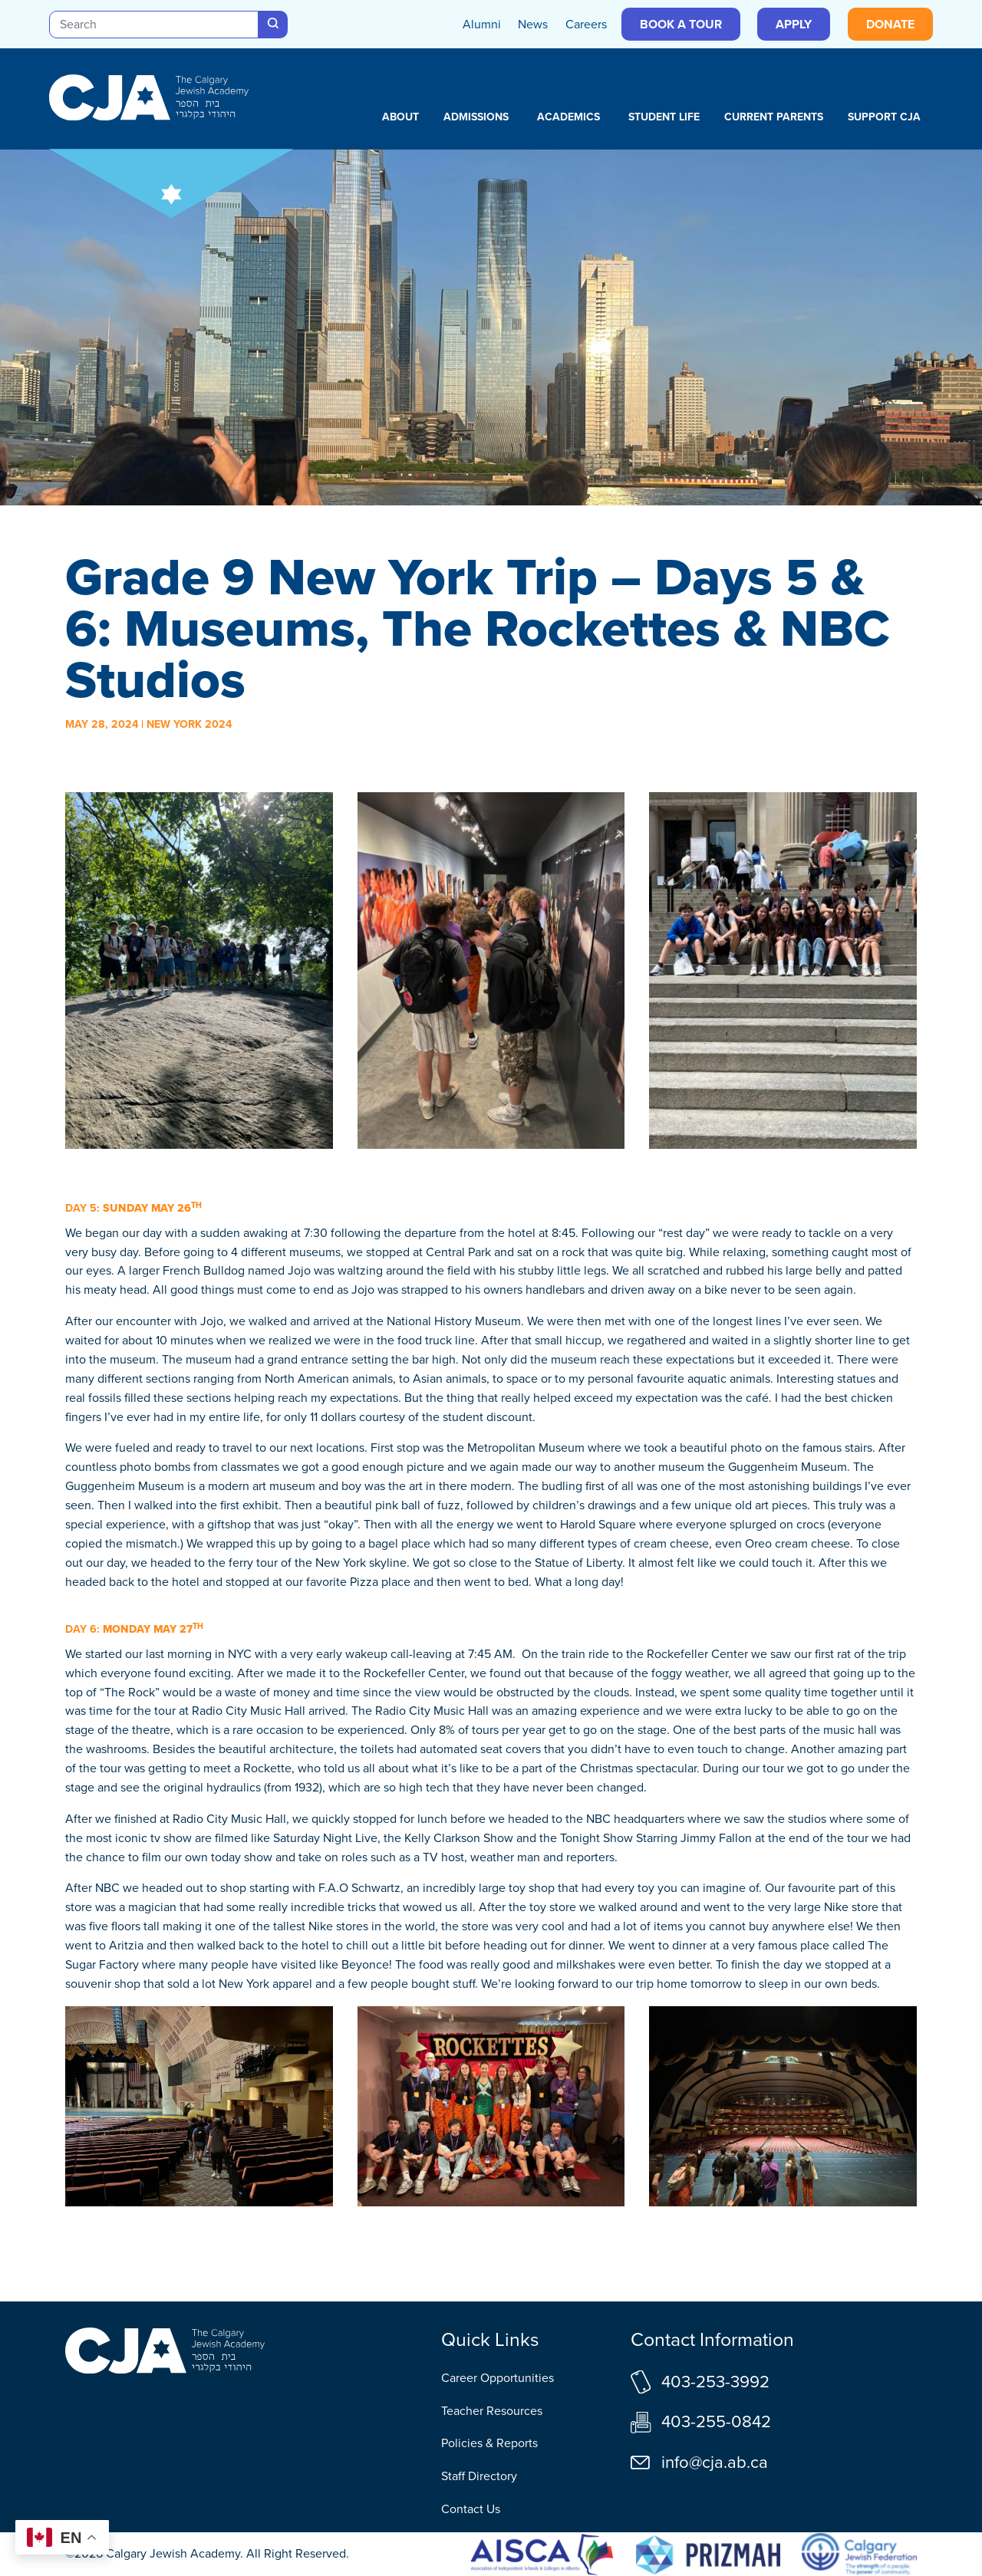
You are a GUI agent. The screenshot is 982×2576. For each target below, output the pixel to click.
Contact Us (470, 2509)
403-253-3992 (715, 2381)
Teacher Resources (491, 2411)
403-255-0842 (716, 2421)
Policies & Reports (489, 2443)
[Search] (154, 25)
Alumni (482, 24)
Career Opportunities (497, 2378)
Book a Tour (681, 24)
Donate (890, 24)
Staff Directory (479, 2476)
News (533, 24)
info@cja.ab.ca (714, 2462)
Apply (794, 24)
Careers (586, 24)
